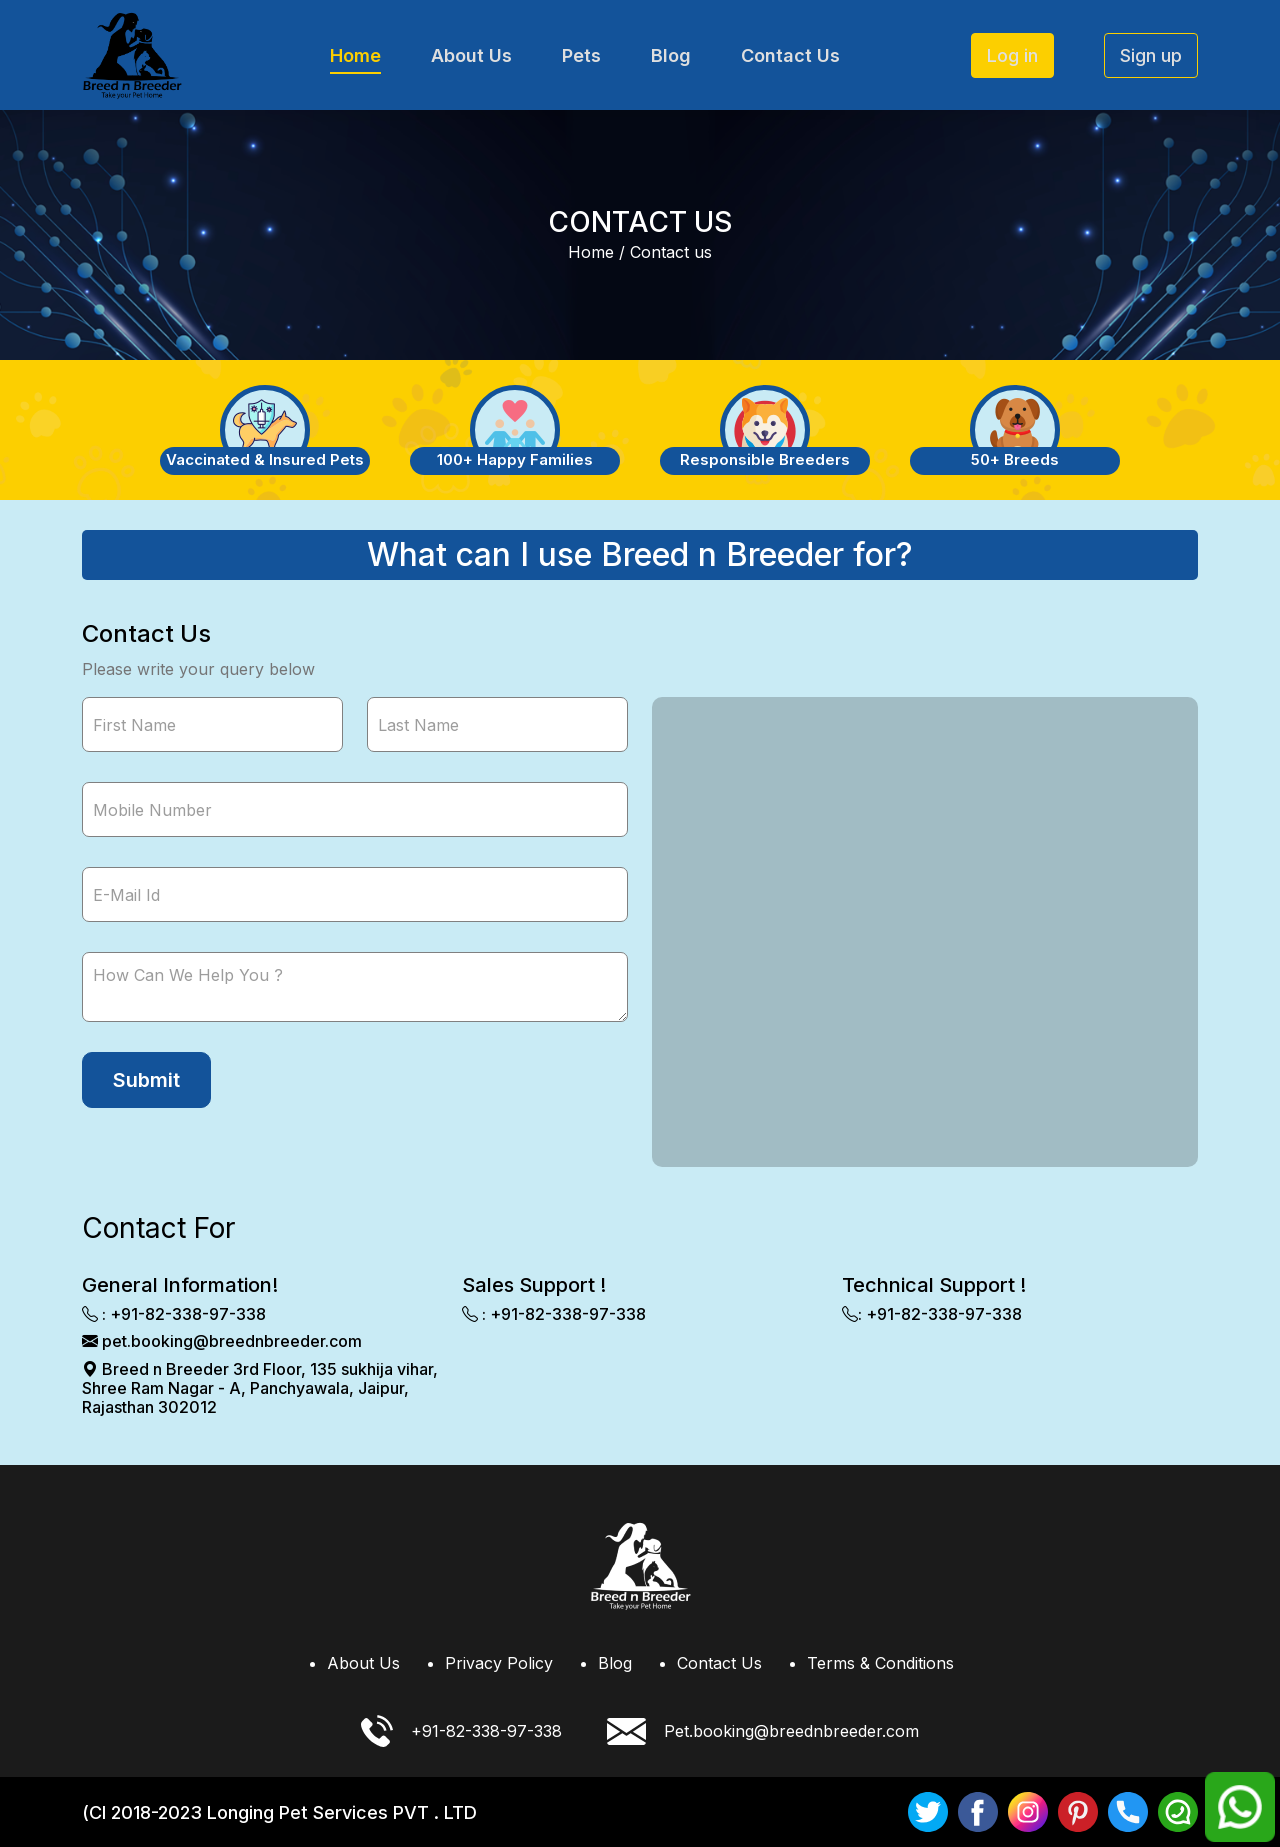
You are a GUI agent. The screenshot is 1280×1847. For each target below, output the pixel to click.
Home (355, 55)
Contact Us (790, 55)
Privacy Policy (499, 1663)
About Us (471, 55)
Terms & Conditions (880, 1663)
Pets (581, 55)
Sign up (1151, 55)
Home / (596, 252)
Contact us (671, 252)
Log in (1012, 55)
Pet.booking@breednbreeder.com (763, 1731)
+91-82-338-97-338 (461, 1731)
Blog (671, 55)
